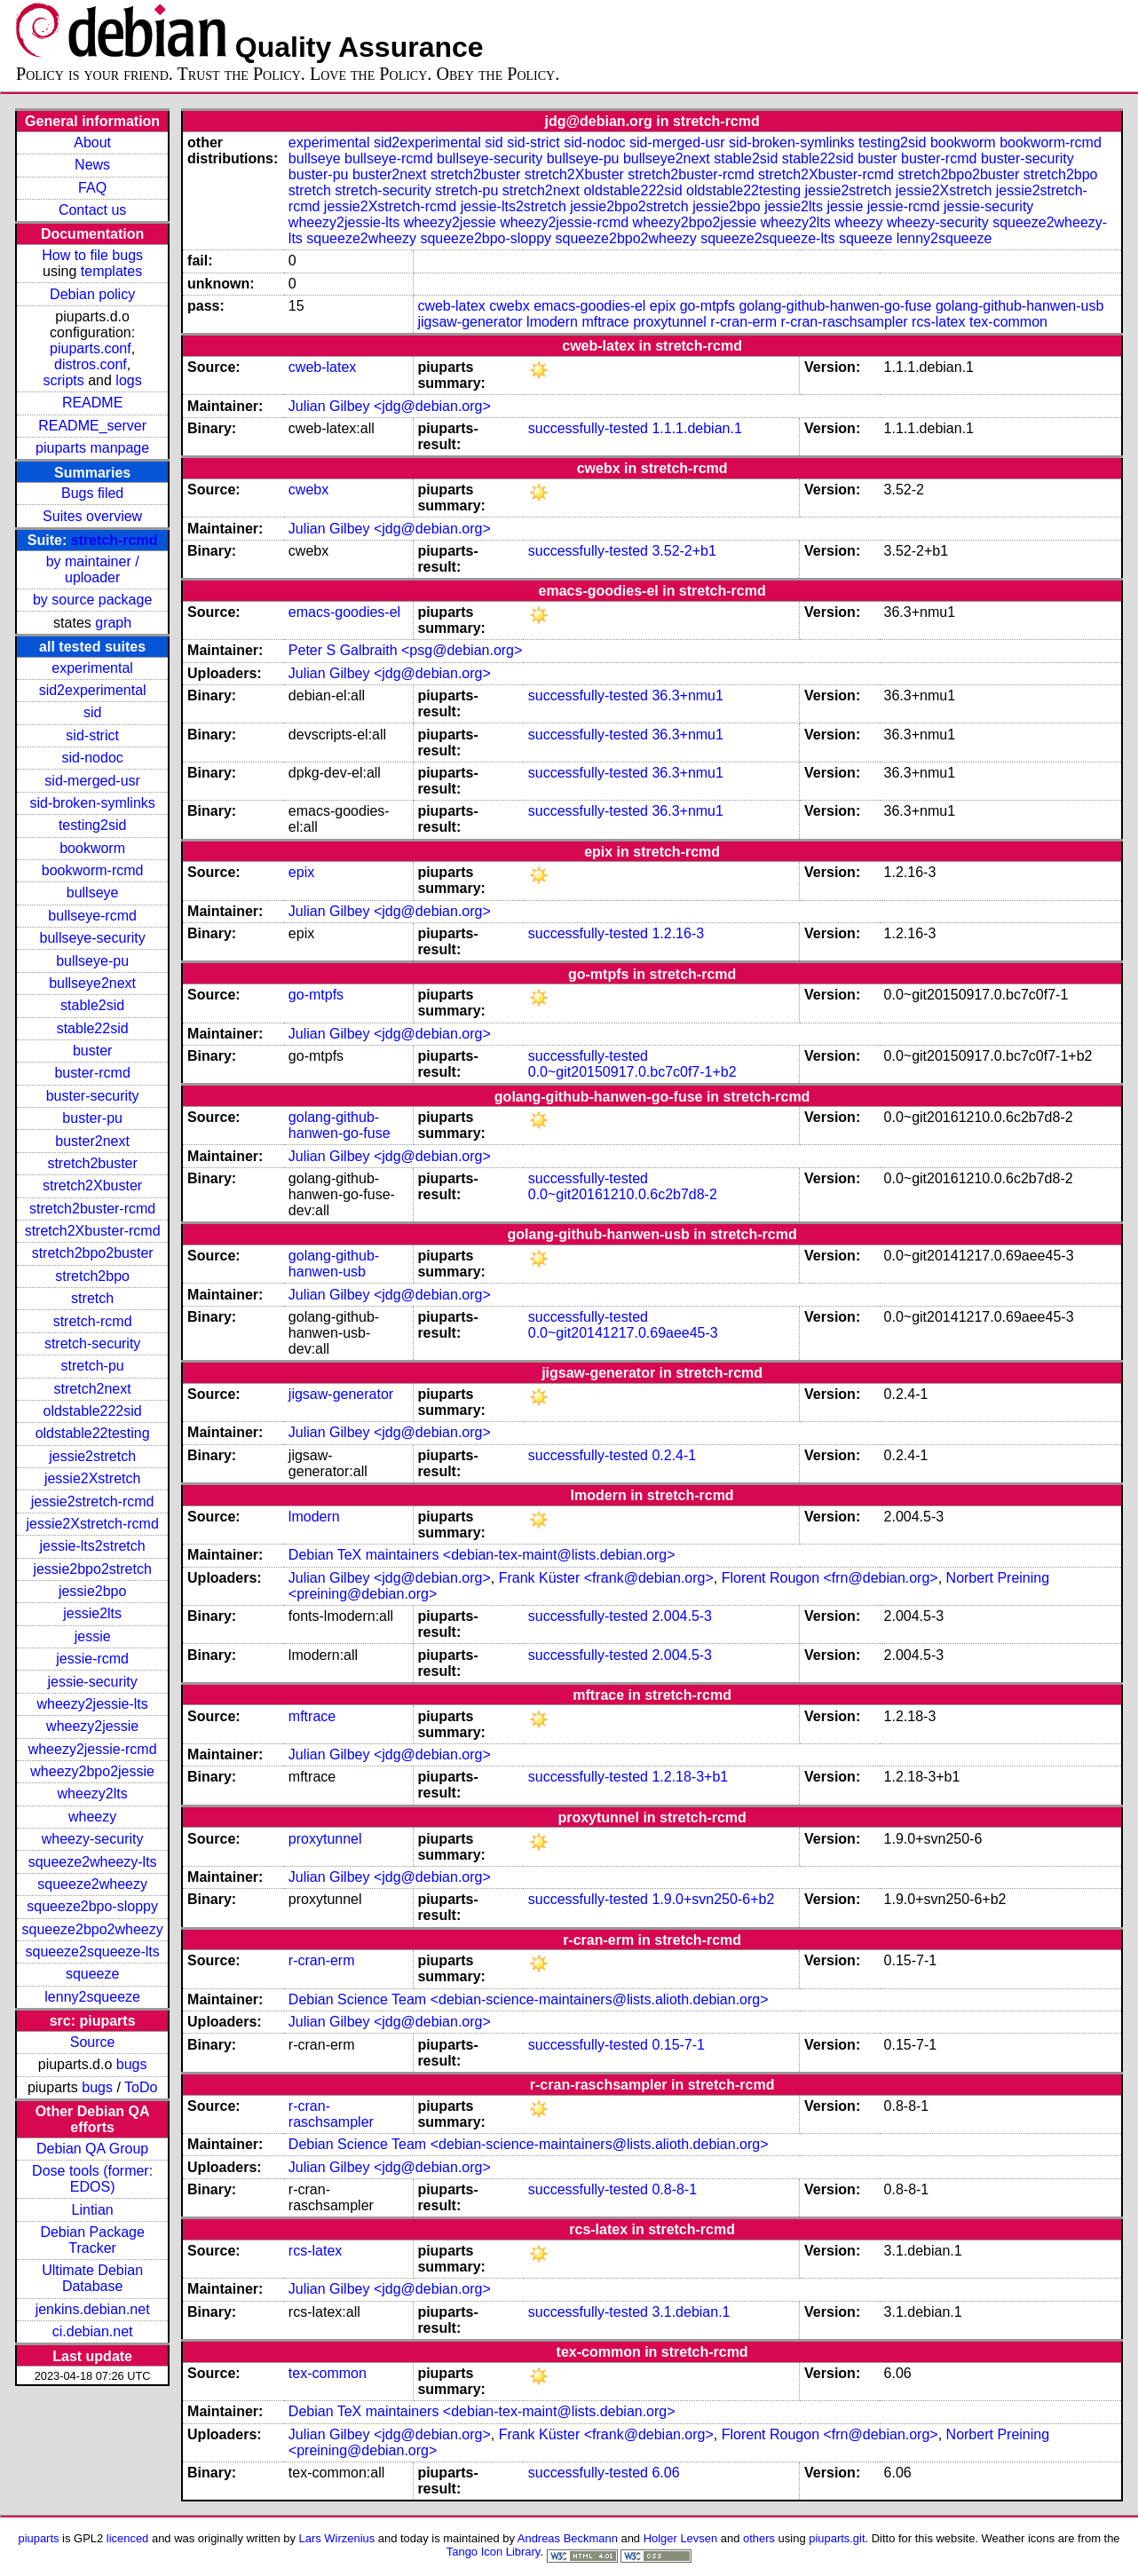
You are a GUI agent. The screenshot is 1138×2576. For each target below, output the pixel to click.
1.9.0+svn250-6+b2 (713, 1899)
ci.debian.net (92, 2331)
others (759, 2538)
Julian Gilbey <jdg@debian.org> (389, 406)
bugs (131, 2064)
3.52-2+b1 (684, 550)
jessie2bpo (93, 1591)
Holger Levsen (681, 2538)
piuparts (38, 2538)
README (92, 402)
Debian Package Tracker (92, 2240)
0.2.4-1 (674, 1455)
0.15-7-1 (678, 2044)
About (92, 142)
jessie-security (92, 1681)
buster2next (92, 1141)
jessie (93, 1636)
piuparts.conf (90, 348)
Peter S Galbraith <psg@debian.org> (405, 650)
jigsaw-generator (469, 321)
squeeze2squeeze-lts (93, 1951)
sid (92, 712)
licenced (128, 2538)
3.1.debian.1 (691, 2311)
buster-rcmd (92, 1072)
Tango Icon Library (494, 2551)
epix (663, 305)
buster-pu (92, 1118)
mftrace (604, 321)
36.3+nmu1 (687, 695)
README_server (92, 425)
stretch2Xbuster (92, 1185)
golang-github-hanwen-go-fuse (835, 305)
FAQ (92, 187)
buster (92, 1050)
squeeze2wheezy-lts (92, 1861)
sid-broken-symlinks (91, 802)
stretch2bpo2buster (93, 1252)
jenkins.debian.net (93, 2309)
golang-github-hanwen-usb (1019, 305)
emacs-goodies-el (589, 305)
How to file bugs (92, 255)
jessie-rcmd (92, 1658)
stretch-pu (92, 1365)
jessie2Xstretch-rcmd (92, 1523)
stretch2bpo (92, 1276)
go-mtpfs (707, 305)
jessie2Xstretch (92, 1478)
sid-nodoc (91, 757)
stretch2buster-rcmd (92, 1208)
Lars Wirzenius (337, 2538)
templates (111, 271)
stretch (92, 1298)
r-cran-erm (743, 321)
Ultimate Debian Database (92, 2278)
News (92, 164)
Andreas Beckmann (568, 2538)
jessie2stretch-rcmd (92, 1501)
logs (128, 380)
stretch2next (92, 1388)
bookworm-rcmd (93, 870)
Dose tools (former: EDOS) (92, 2178)
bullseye (93, 892)
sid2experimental (92, 690)
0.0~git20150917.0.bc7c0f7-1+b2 (632, 1071)
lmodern (552, 321)
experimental (92, 668)
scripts (63, 380)
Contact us (92, 209)
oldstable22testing (93, 1433)
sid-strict (92, 735)
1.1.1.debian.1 (696, 428)
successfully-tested (588, 428)
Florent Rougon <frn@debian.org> (830, 1577)
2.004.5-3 (682, 1616)
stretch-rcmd (114, 540)
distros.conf (90, 364)
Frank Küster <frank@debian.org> (606, 1577)
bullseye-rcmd (92, 915)
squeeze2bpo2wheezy (92, 1929)
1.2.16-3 (678, 933)
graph (113, 622)
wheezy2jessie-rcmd (92, 1749)
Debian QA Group (92, 2148)
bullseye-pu (92, 960)
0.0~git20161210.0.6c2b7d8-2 (622, 1194)
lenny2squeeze (92, 1996)
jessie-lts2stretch (93, 1545)
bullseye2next (92, 983)
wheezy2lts (93, 1793)
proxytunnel (670, 321)
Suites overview (92, 516)
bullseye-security (93, 937)
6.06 (665, 2472)
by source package (92, 599)
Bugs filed (92, 493)
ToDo (140, 2087)
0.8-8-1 (674, 2189)
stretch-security (92, 1343)
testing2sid (93, 825)
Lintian (93, 2209)
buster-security (92, 1095)
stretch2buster (92, 1163)
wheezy (92, 1816)
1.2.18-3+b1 (690, 1776)
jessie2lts (92, 1613)
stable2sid (92, 1005)
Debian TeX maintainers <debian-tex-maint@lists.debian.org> (482, 1554)
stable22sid (93, 1028)
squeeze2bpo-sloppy (92, 1906)
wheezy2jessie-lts (91, 1703)
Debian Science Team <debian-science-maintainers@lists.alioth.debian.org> (528, 1999)
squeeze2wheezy (92, 1884)
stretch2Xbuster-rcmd (93, 1230)
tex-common (1008, 321)
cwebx (509, 305)
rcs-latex (938, 321)
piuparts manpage (92, 447)
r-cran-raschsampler (843, 321)
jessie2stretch (92, 1456)
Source (92, 2042)
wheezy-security (93, 1838)
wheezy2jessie (92, 1726)
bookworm (92, 848)
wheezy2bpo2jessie (92, 1771)
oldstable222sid (92, 1410)
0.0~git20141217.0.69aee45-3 (623, 1332)
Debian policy (92, 294)
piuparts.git (837, 2538)
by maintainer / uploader (92, 569)
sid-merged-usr (92, 780)
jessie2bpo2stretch (92, 1568)
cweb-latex (451, 305)
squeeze (93, 1973)
